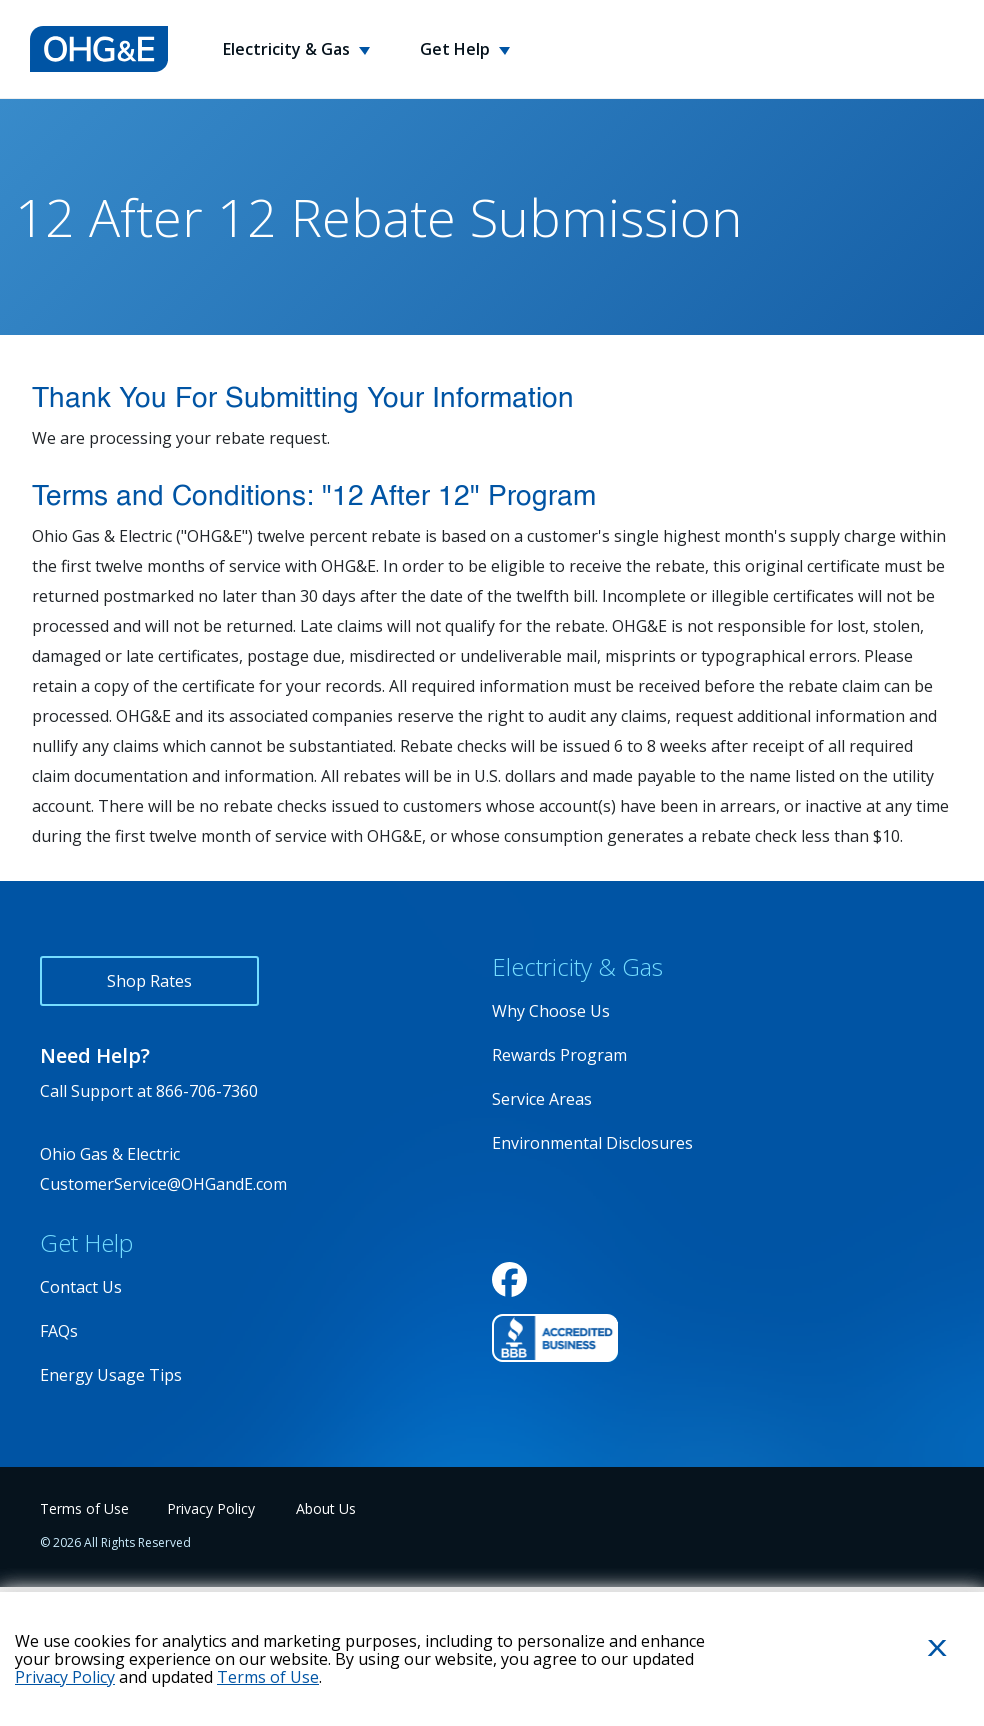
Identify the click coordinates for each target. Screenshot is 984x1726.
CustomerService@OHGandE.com (163, 1184)
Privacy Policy (211, 1508)
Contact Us (81, 1287)
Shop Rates (149, 981)
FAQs (59, 1331)
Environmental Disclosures (592, 1143)
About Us (326, 1508)
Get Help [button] (457, 49)
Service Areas (542, 1099)
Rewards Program (559, 1055)
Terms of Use (84, 1508)
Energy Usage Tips (111, 1375)
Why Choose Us (551, 1011)
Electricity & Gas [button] (288, 49)
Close (913, 1680)
